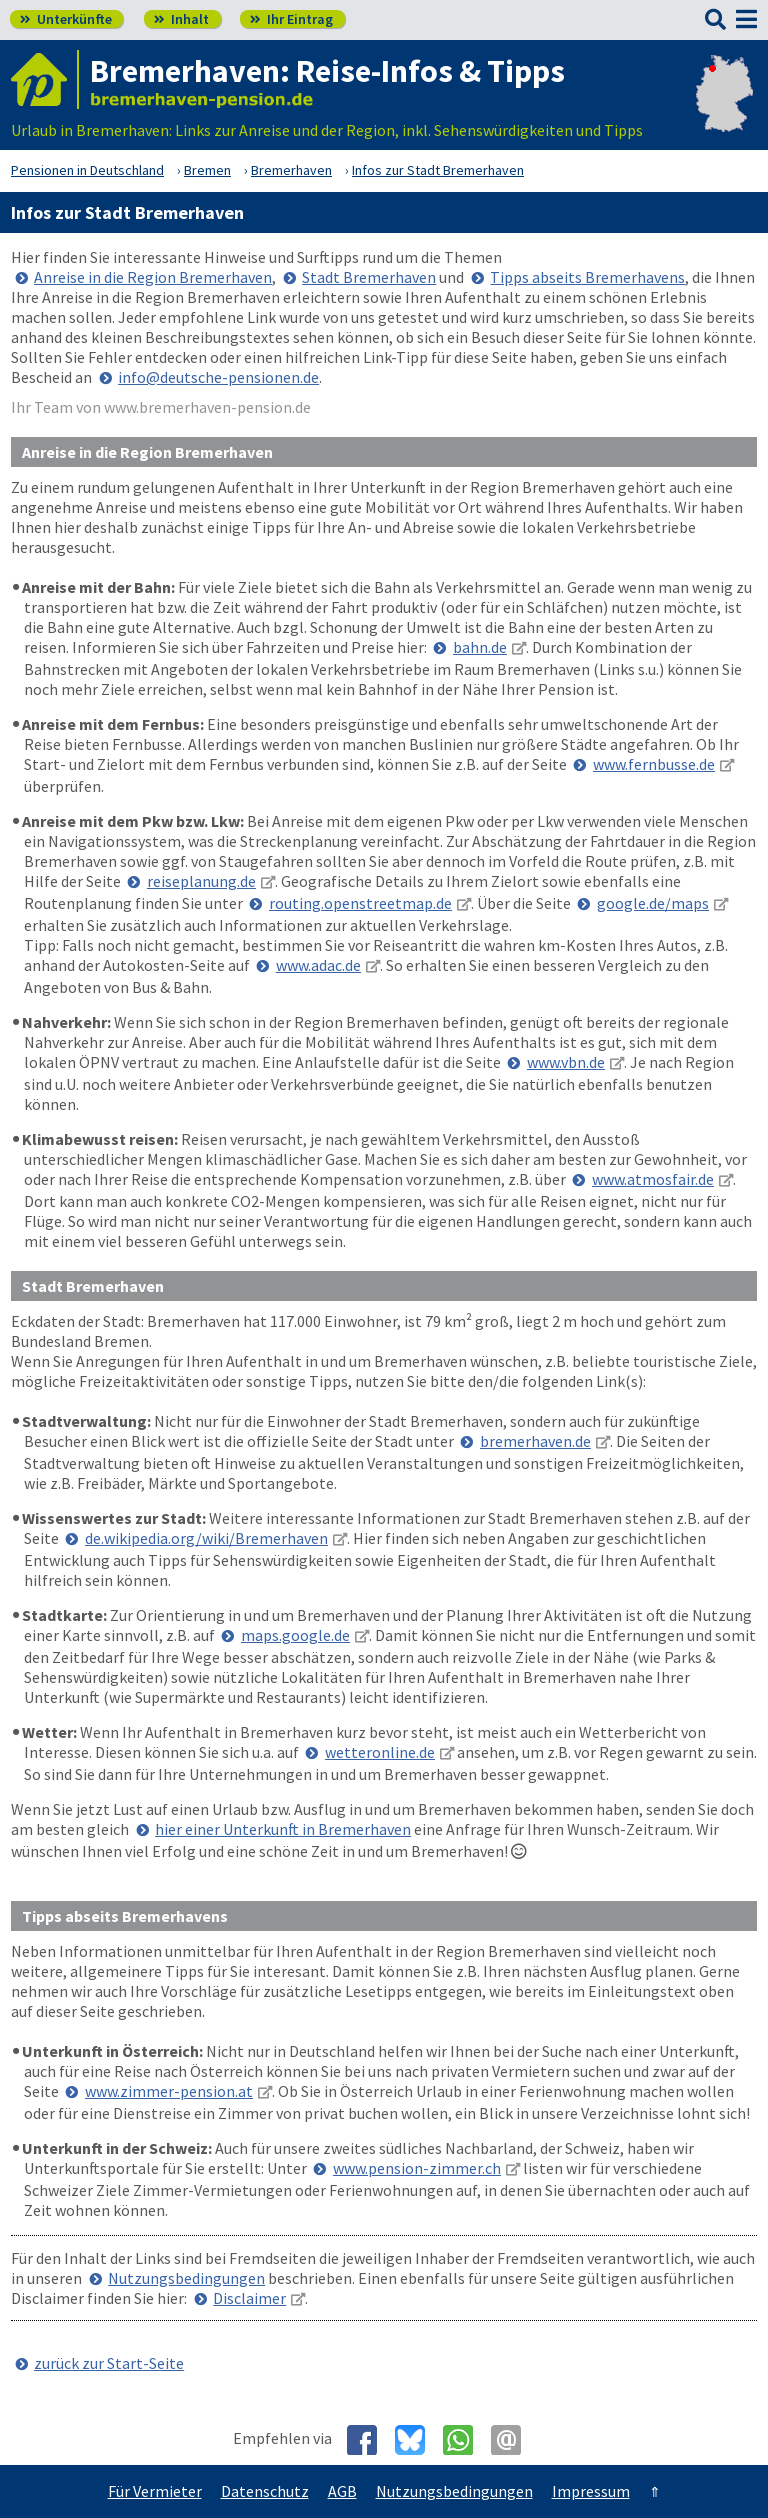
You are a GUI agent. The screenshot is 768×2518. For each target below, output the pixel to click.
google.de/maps (653, 903)
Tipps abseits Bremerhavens (587, 277)
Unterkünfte (66, 19)
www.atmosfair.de (653, 1179)
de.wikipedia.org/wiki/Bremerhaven (206, 1538)
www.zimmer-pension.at (169, 2091)
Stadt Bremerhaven (369, 277)
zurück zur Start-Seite (109, 2363)
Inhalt (181, 19)
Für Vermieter (155, 2491)
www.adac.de (318, 965)
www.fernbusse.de (654, 764)
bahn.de (480, 647)
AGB (342, 2491)
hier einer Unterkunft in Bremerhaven (283, 1829)
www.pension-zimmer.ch (417, 2168)
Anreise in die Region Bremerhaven (153, 277)
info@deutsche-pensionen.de (218, 377)
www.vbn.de (566, 1062)
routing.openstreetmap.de (360, 903)
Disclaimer (249, 2298)
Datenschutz (265, 2491)
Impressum (591, 2491)
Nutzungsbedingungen (186, 2278)
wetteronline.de (380, 1752)
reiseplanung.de (201, 881)
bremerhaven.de (535, 1441)
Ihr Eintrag (291, 19)
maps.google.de (295, 1635)
